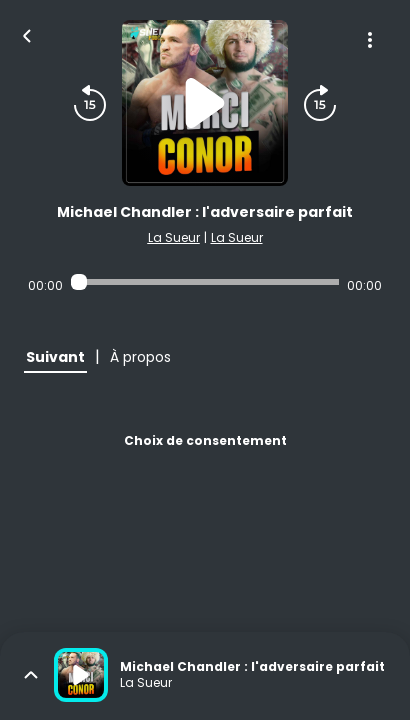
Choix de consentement (205, 440)
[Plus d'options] (370, 40)
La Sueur (174, 237)
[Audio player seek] (204, 282)
